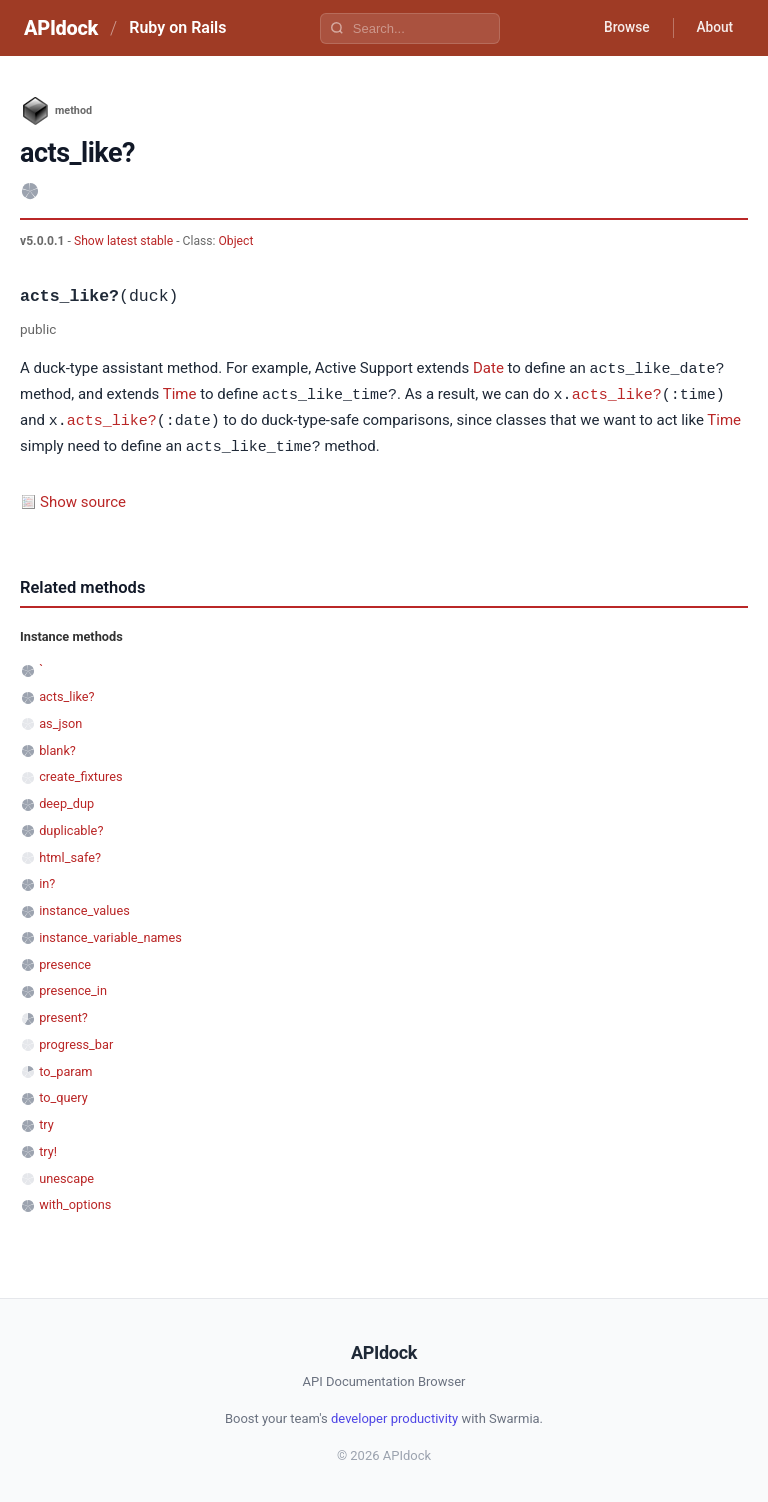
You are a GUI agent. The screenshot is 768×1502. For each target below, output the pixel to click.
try (46, 1120)
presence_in (73, 986)
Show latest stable (125, 241)
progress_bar (76, 1040)
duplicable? (71, 826)
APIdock (61, 28)
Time (180, 394)
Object (236, 241)
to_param (65, 1067)
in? (47, 879)
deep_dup (66, 799)
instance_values (84, 906)
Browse (622, 28)
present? (63, 1013)
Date (488, 369)
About (713, 28)
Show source (83, 498)
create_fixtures (80, 772)
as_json (60, 719)
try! (48, 1147)
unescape (66, 1174)
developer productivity (394, 1414)
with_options (75, 1200)
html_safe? (70, 853)
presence (65, 960)
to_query (63, 1093)
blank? (57, 746)
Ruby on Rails (177, 27)
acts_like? (617, 393)
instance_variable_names (110, 933)
